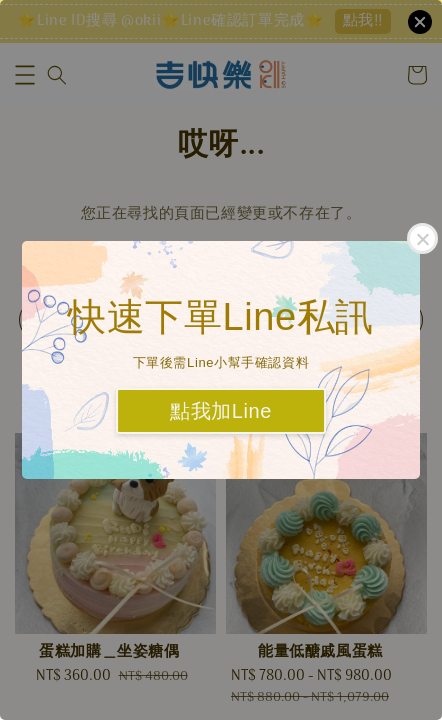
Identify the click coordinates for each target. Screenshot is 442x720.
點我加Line (221, 411)
